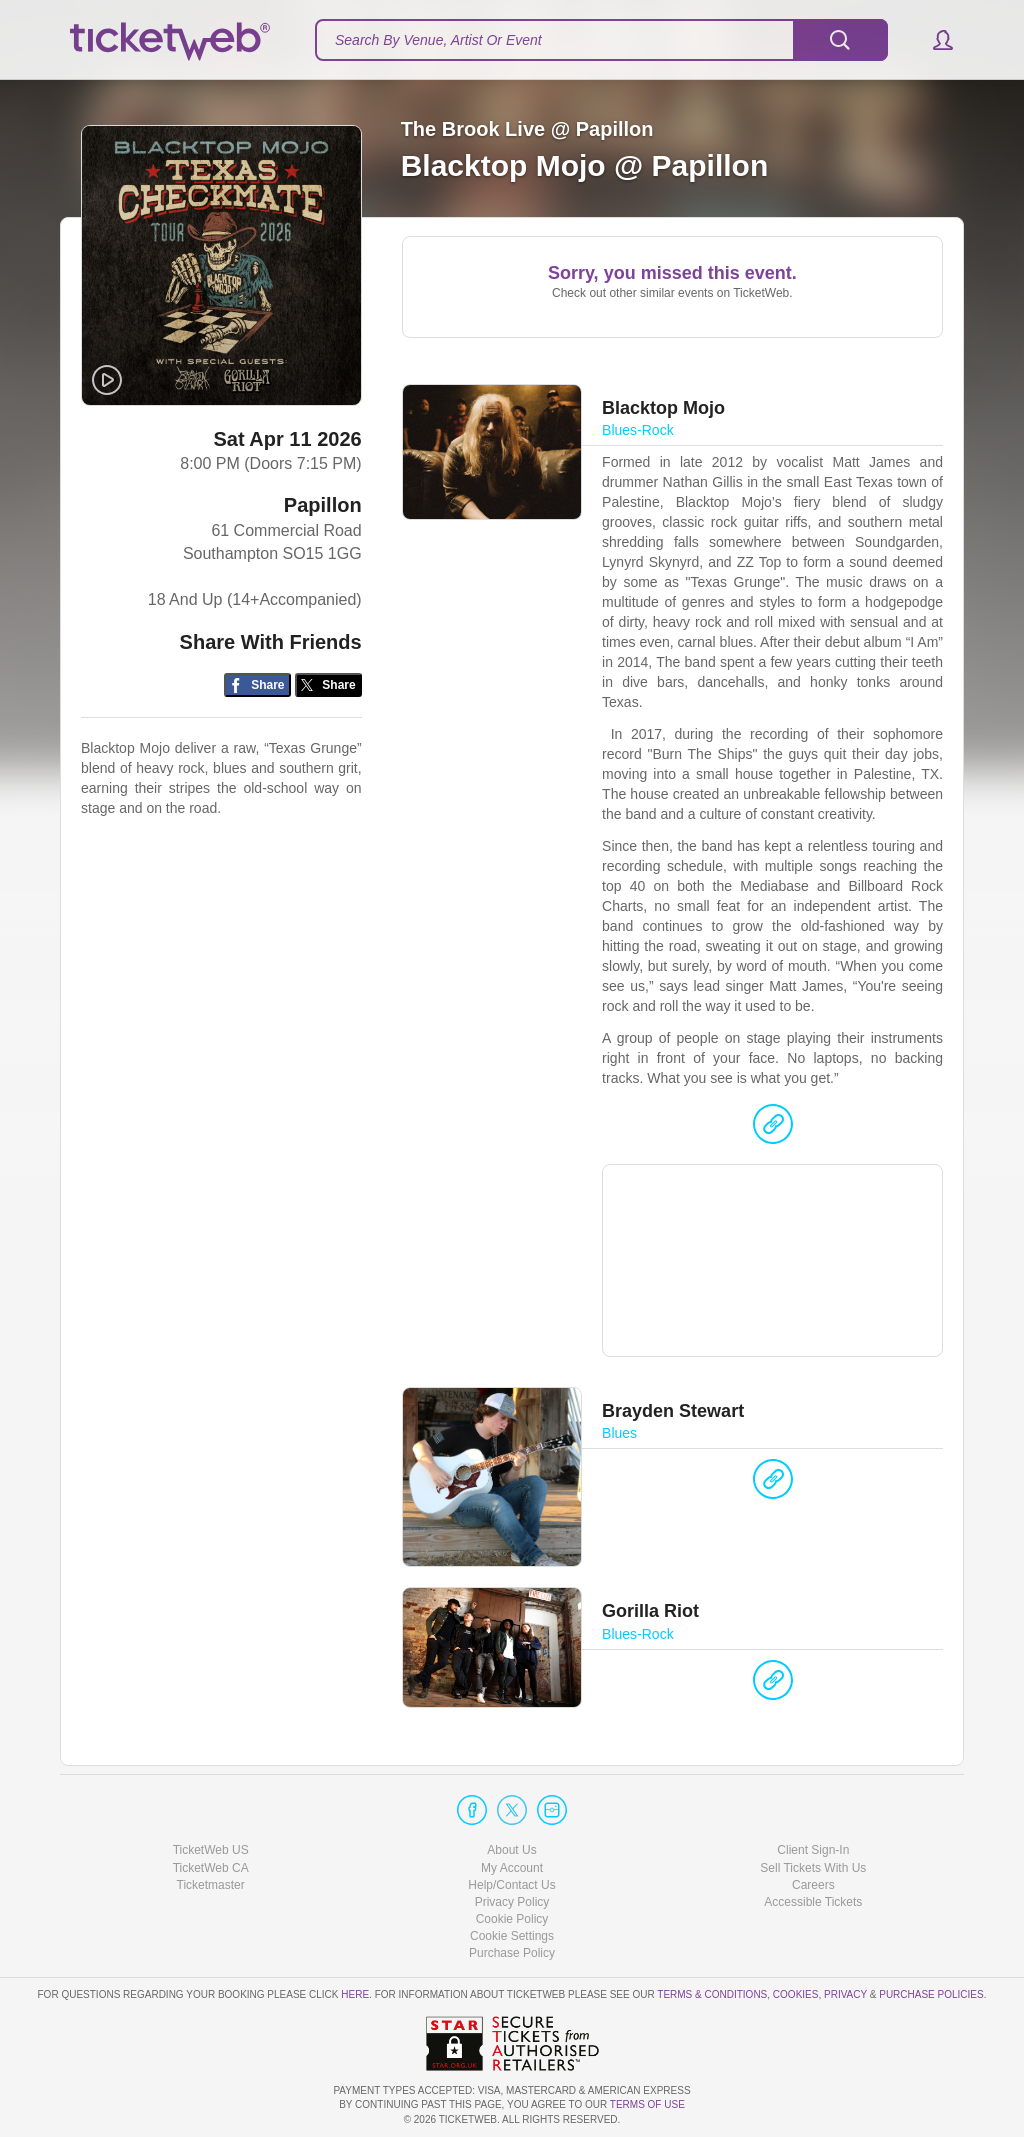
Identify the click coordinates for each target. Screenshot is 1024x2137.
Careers (813, 1885)
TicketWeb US (211, 1850)
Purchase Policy (512, 1953)
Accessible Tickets (813, 1902)
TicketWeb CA (211, 1868)
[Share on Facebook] (257, 686)
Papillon (323, 506)
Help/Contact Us (511, 1885)
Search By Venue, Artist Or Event (438, 40)
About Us (511, 1850)
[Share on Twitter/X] (328, 686)
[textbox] (601, 40)
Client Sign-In (813, 1850)
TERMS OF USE (647, 2104)
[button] (933, 40)
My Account (512, 1868)
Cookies (796, 1994)
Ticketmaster (211, 1885)
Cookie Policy (512, 1919)
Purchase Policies (931, 1994)
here (355, 1994)
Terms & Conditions (712, 1994)
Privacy (845, 1994)
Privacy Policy (512, 1902)
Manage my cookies (512, 1936)
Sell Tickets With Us (813, 1868)
